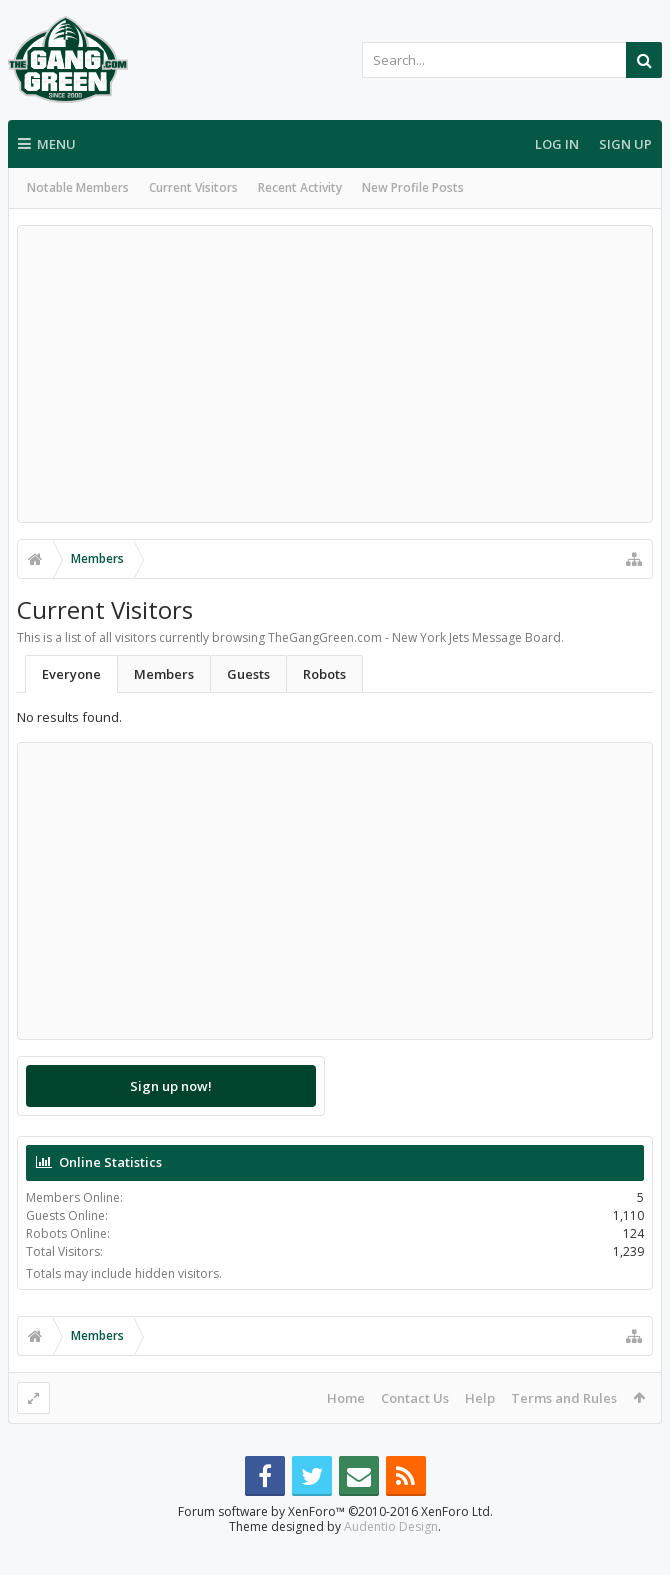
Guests (248, 674)
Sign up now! (171, 1086)
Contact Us (415, 1398)
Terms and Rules (564, 1398)
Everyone (71, 674)
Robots (324, 674)
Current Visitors (193, 187)
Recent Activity (300, 187)
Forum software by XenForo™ (335, 1543)
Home (346, 1398)
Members (164, 674)
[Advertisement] (335, 374)
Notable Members (78, 187)
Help (480, 1398)
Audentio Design (391, 1558)
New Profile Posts (413, 187)
